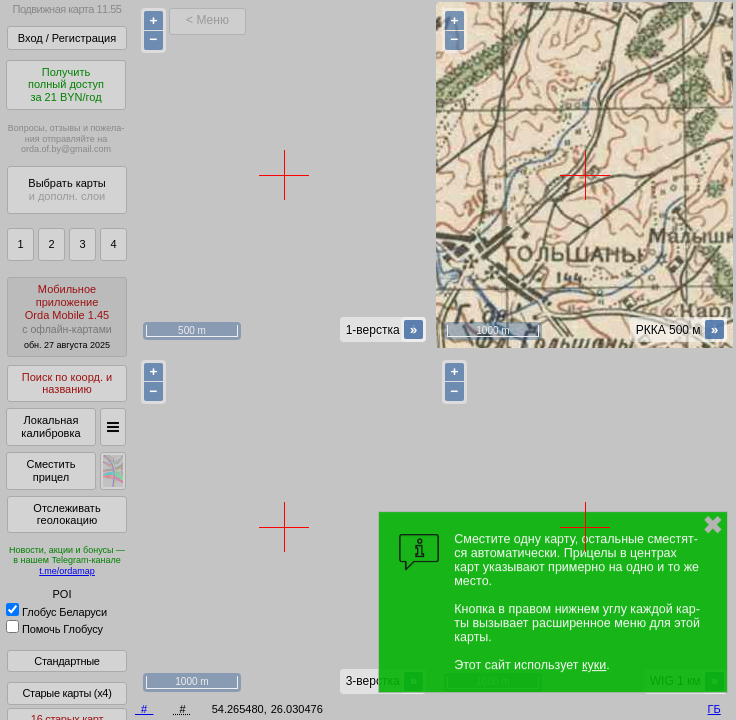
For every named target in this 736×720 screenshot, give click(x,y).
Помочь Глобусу (54, 629)
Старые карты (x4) (66, 693)
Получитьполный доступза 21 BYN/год (66, 84)
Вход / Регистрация (67, 38)
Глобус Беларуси (56, 612)
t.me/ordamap (67, 571)
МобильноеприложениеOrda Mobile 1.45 (67, 316)
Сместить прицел (50, 470)
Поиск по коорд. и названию (67, 383)
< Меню (207, 20)
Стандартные (66, 661)
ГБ (714, 709)
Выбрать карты (66, 189)
